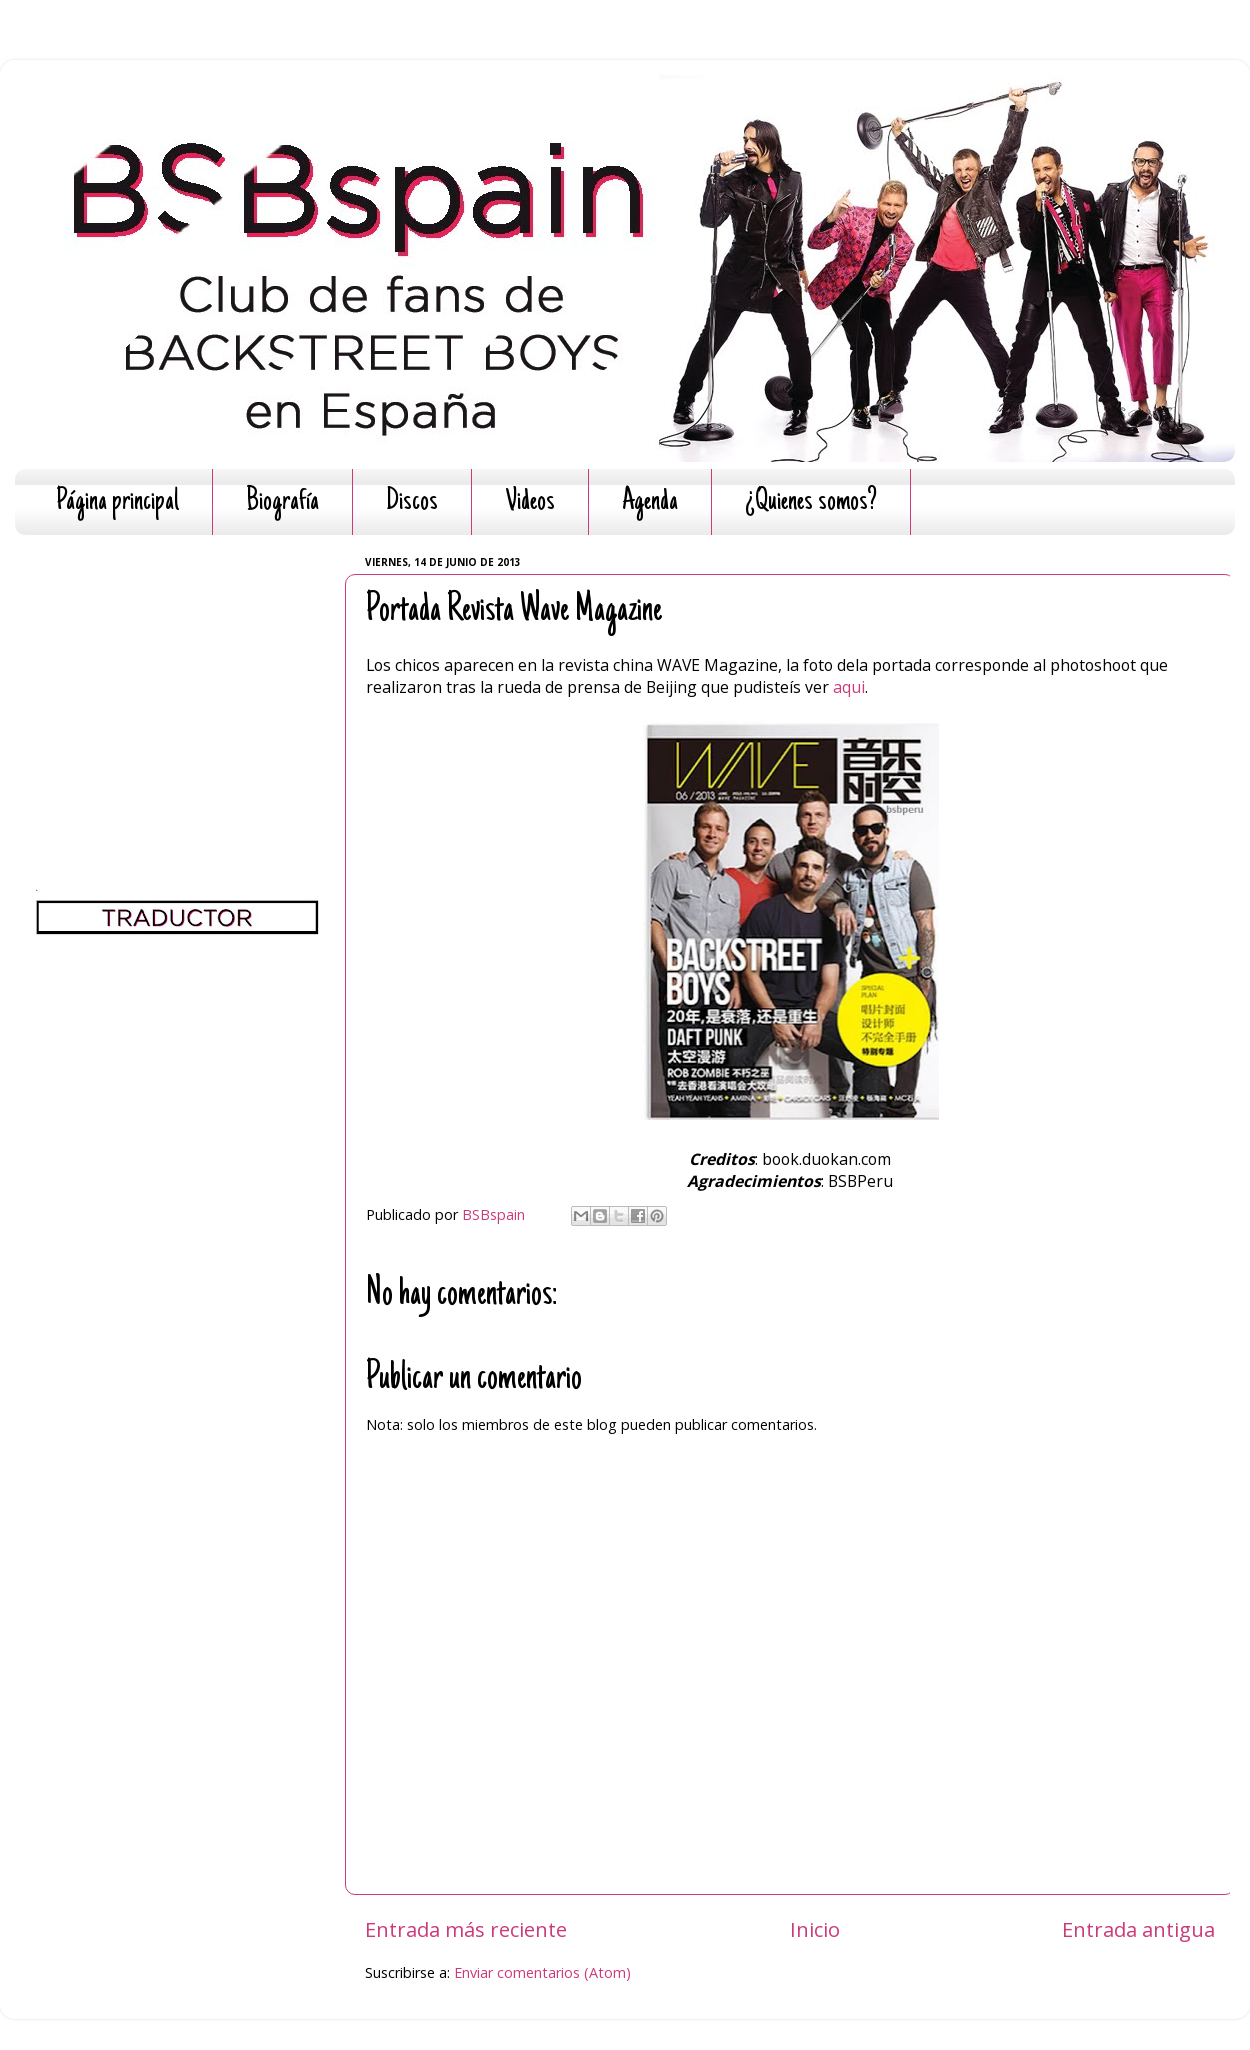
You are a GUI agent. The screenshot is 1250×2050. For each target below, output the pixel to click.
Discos (412, 502)
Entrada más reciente (466, 1929)
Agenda (650, 502)
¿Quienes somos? (811, 502)
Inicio (815, 1929)
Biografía (282, 502)
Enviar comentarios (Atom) (542, 1972)
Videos (530, 502)
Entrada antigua (1138, 1929)
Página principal (117, 502)
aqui (849, 687)
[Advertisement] (177, 675)
